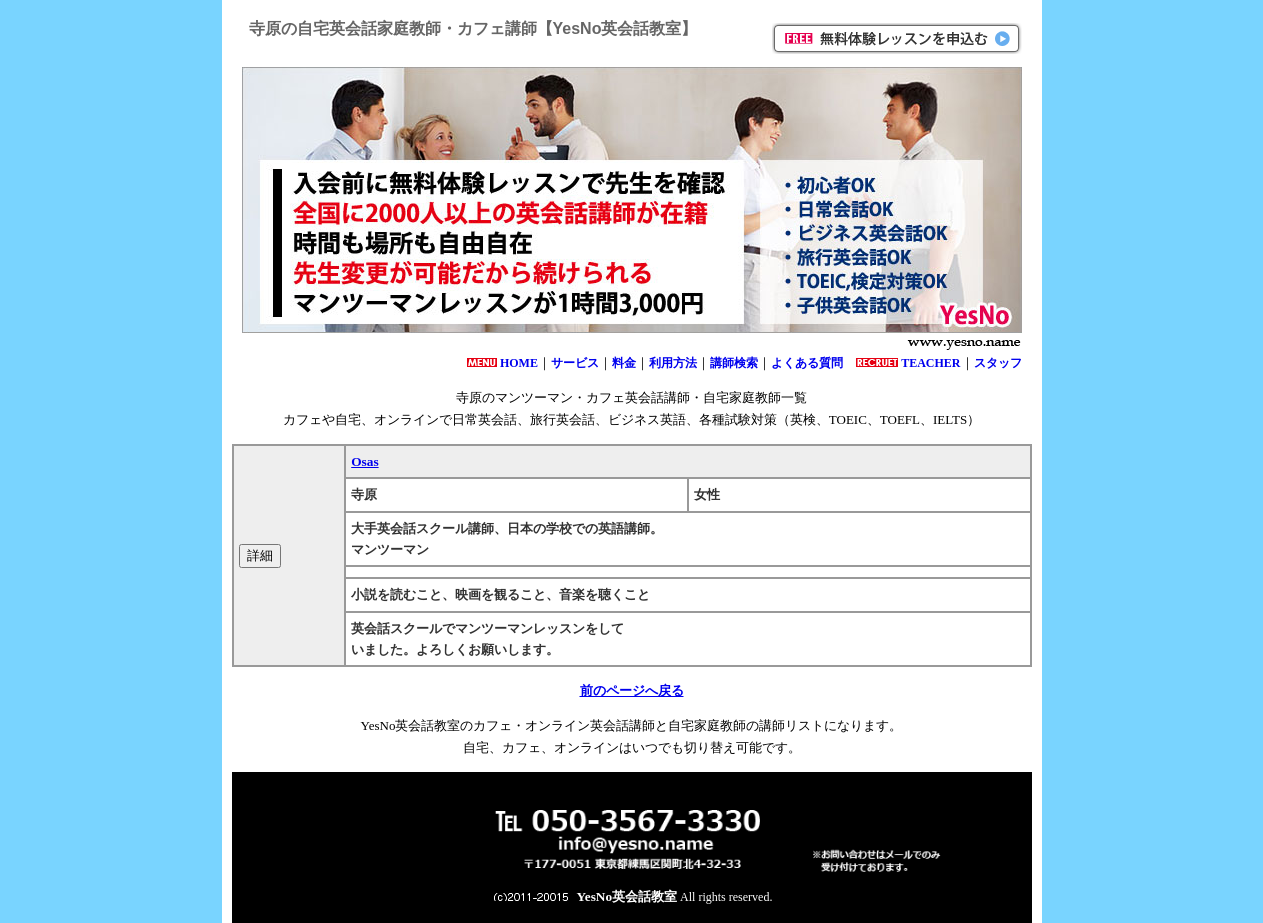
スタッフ (998, 363)
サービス (575, 363)
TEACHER (930, 363)
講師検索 (734, 363)
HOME (519, 363)
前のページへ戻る (632, 690)
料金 (624, 363)
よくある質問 (807, 363)
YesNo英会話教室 (627, 896)
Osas (364, 461)
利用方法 (673, 363)
